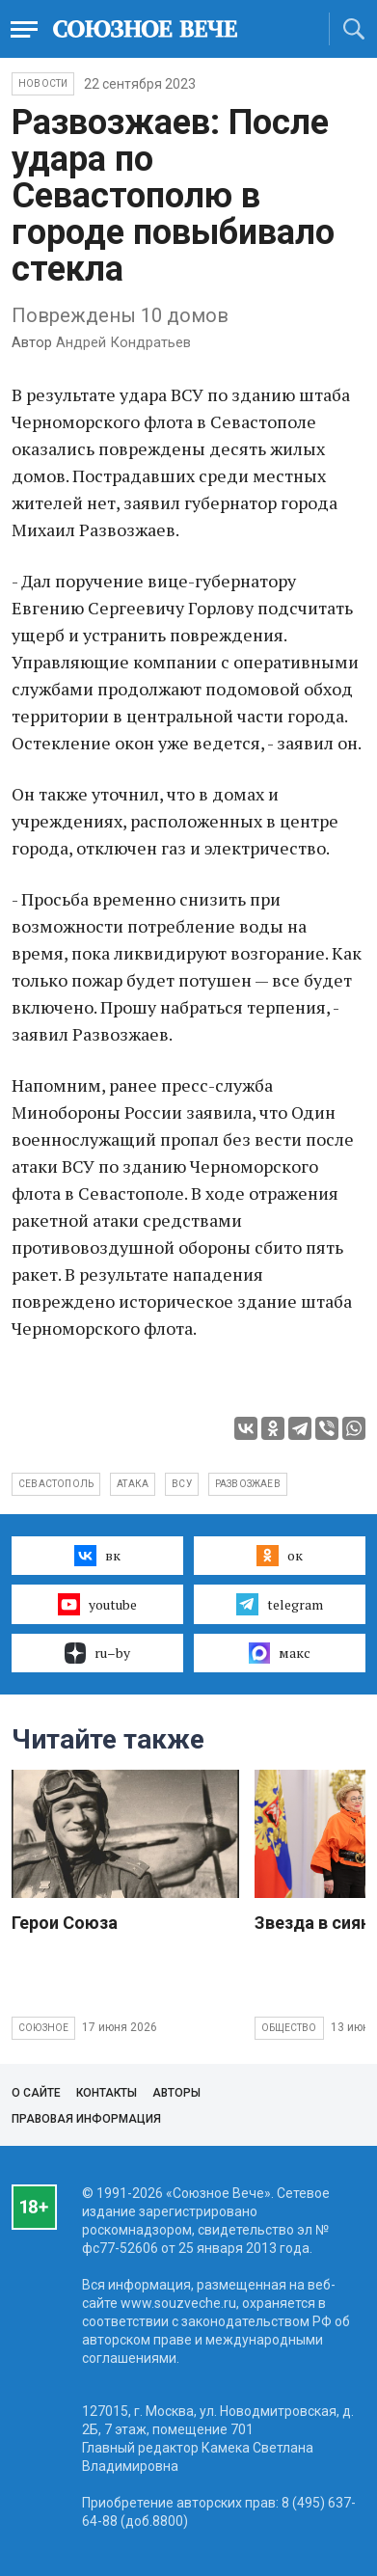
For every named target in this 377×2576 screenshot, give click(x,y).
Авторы (176, 2093)
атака (132, 1483)
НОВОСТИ (42, 83)
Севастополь (56, 1483)
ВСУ (182, 1483)
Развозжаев (248, 1483)
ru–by (97, 1653)
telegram (279, 1603)
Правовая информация (86, 2119)
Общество (289, 2027)
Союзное (43, 2027)
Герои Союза (65, 1922)
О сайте (36, 2093)
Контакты (106, 2093)
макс (279, 1653)
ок (279, 1555)
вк (97, 1555)
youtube (97, 1603)
